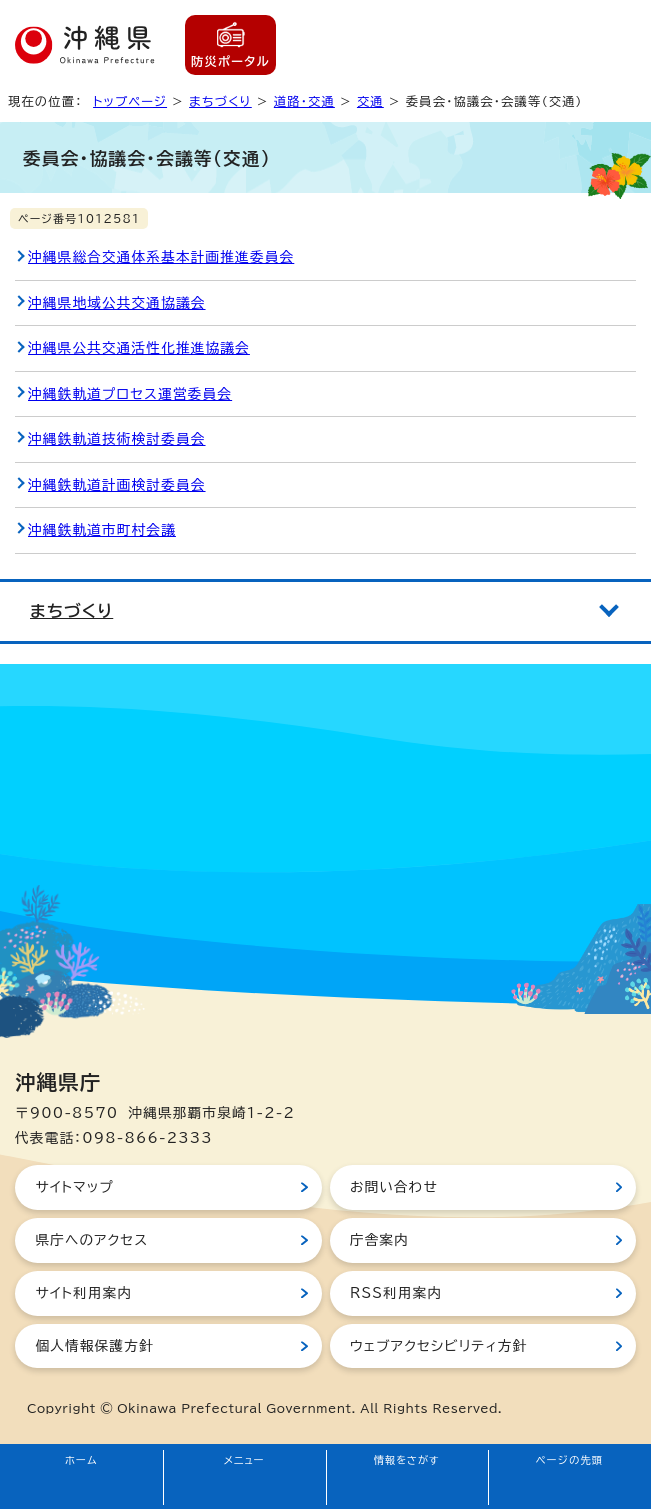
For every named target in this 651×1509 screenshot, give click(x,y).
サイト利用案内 (83, 1293)
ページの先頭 (570, 1460)
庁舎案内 (379, 1240)
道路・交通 (304, 101)
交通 (370, 101)
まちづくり (220, 101)
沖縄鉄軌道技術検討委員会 (117, 439)
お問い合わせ (394, 1187)
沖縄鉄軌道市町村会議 (102, 530)
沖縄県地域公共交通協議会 (117, 303)
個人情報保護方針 (94, 1346)
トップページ (130, 101)
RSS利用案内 (396, 1293)
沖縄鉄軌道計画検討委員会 (117, 485)
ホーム (81, 1460)
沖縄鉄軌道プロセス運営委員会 (130, 394)
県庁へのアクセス (91, 1240)
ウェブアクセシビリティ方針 (439, 1346)
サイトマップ (74, 1187)
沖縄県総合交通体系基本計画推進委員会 (161, 257)
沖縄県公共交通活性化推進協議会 (139, 348)
